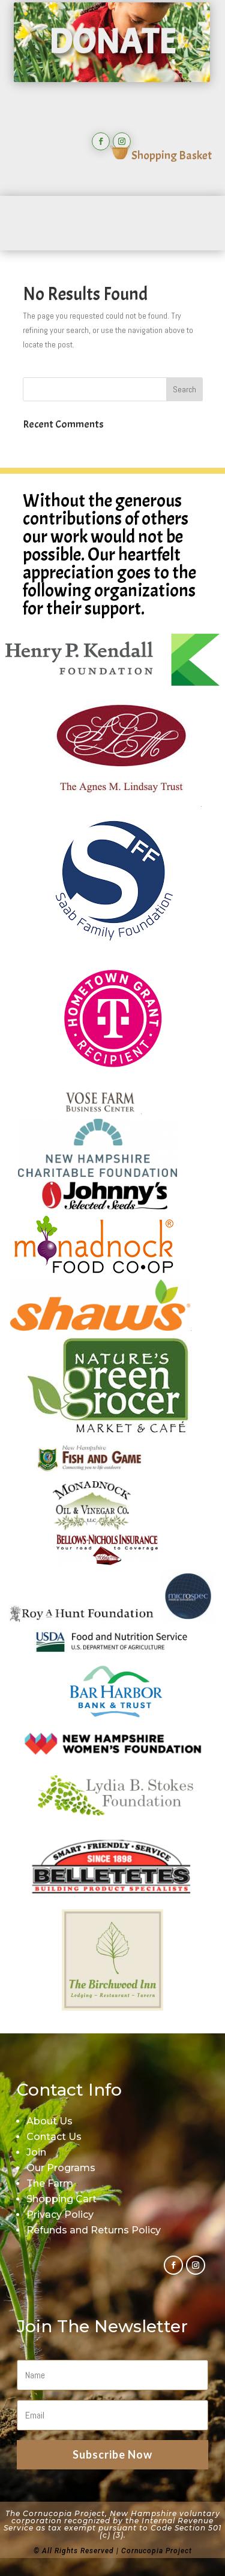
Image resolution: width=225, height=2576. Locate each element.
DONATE (112, 42)
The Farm (49, 2183)
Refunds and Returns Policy (93, 2230)
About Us (49, 2121)
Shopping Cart (61, 2199)
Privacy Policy (60, 2214)
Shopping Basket (161, 155)
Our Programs (60, 2168)
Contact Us (54, 2136)
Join (36, 2152)
